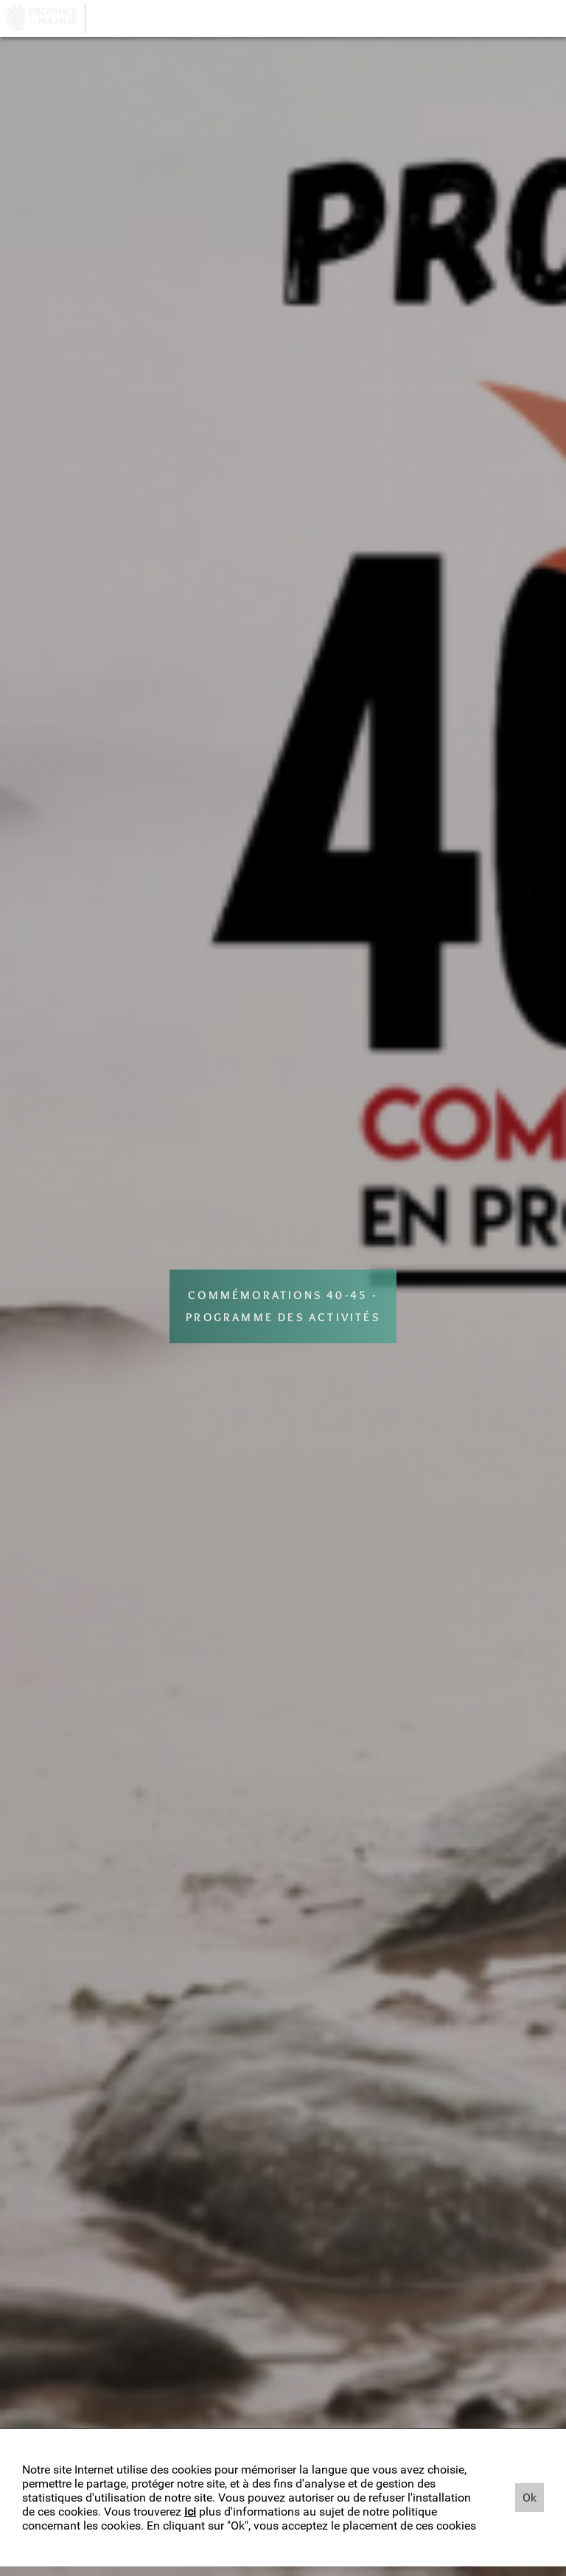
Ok (530, 2498)
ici (190, 2512)
